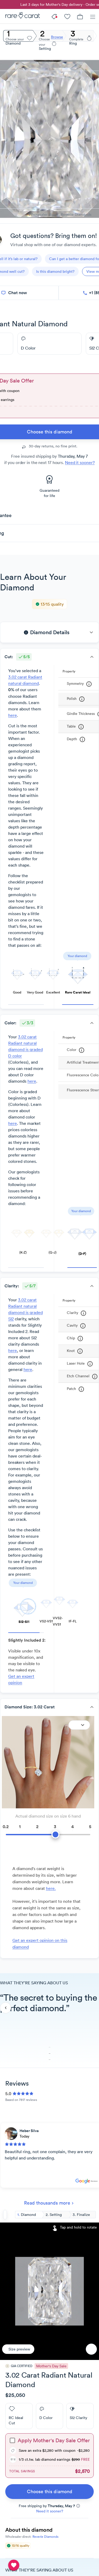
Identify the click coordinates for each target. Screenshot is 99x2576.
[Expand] (79, 1725)
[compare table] (13, 2565)
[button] (49, 632)
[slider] (48, 1831)
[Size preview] (18, 2349)
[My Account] (67, 16)
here (12, 715)
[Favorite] (91, 2349)
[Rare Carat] (20, 16)
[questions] (55, 271)
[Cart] (80, 16)
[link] (49, 2491)
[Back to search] (5, 2214)
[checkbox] (12, 2440)
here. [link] (51, 1888)
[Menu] (92, 16)
